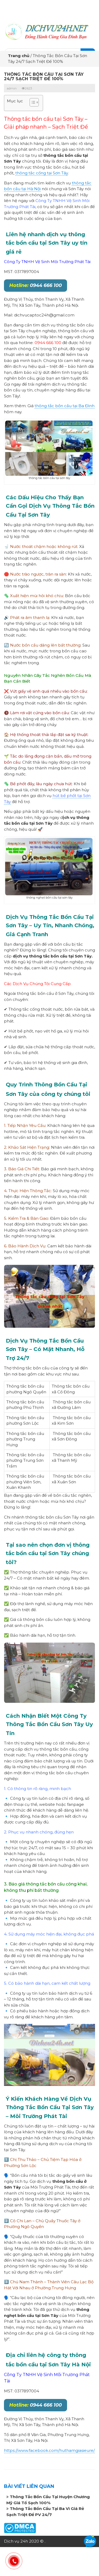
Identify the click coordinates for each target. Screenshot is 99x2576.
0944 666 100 (35, 285)
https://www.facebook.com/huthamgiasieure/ (49, 2450)
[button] (31, 103)
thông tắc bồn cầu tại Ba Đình (65, 405)
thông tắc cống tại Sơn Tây (41, 172)
